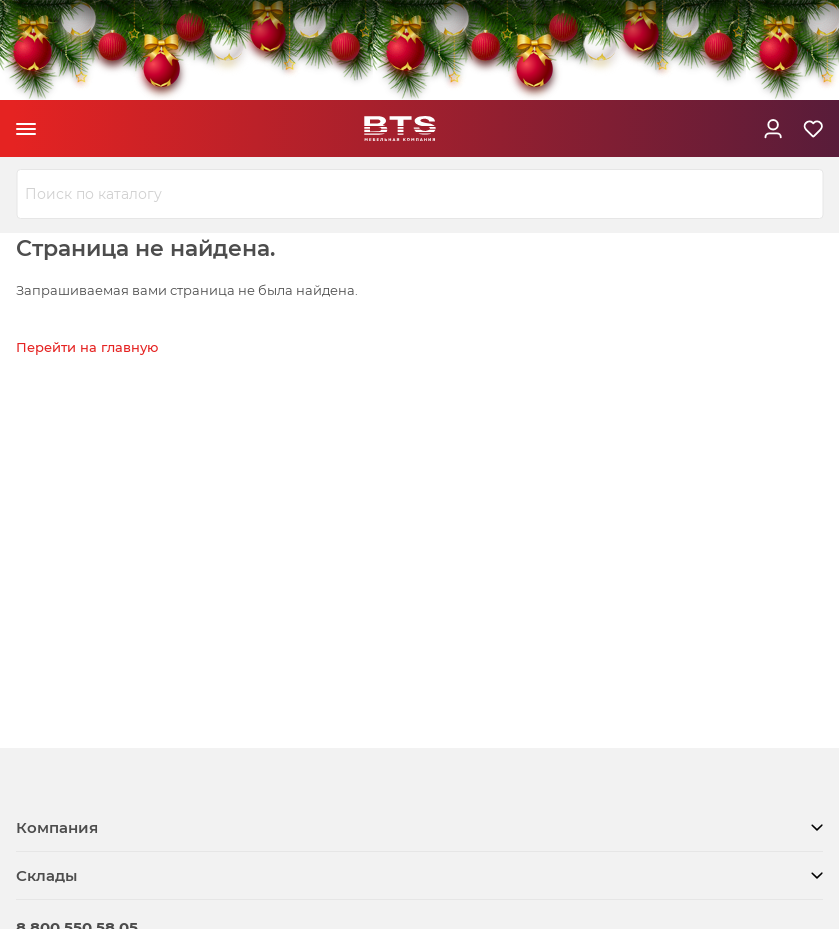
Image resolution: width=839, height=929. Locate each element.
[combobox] (419, 194)
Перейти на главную (87, 347)
